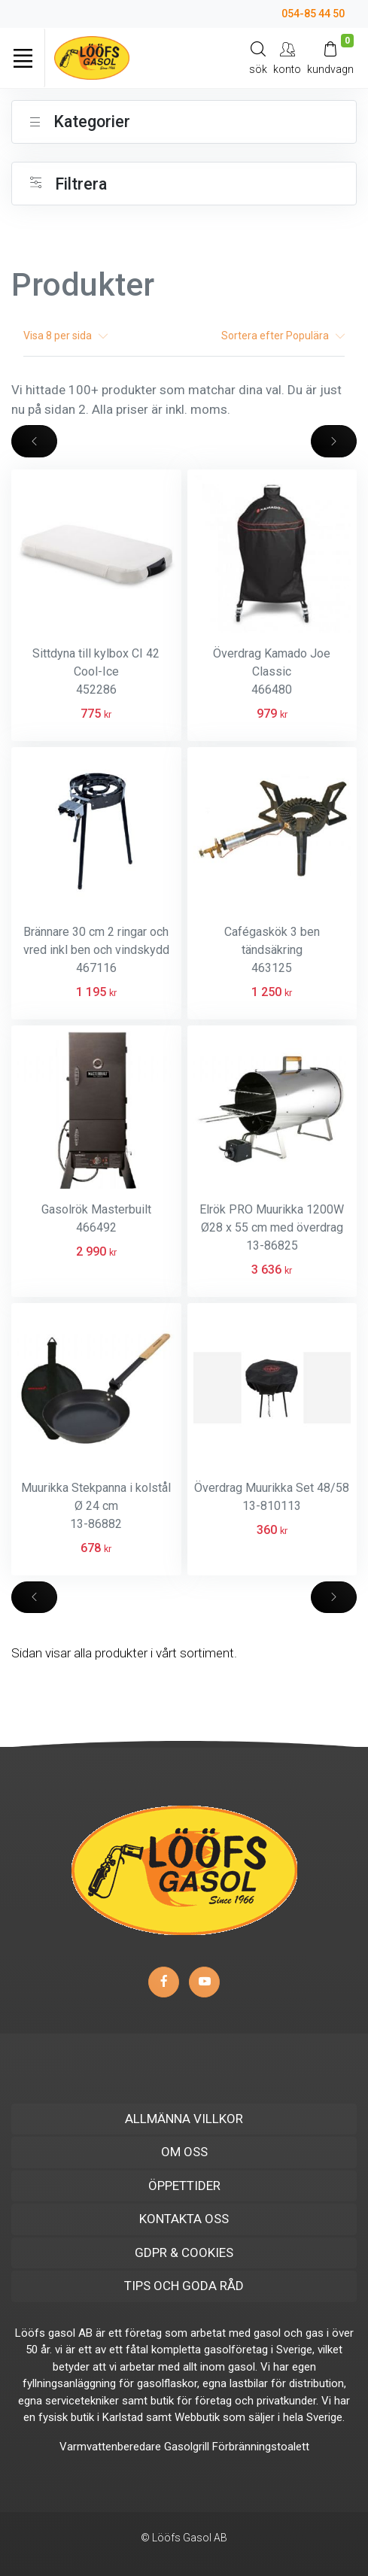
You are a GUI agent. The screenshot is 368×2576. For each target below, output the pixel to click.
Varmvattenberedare (110, 2446)
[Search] (258, 57)
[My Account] (287, 57)
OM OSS (184, 2151)
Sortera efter (283, 336)
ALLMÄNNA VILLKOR (184, 2118)
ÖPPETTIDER (184, 2185)
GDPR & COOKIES (184, 2252)
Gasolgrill (186, 2446)
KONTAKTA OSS (184, 2218)
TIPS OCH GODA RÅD (184, 2285)
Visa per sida (65, 336)
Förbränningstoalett (260, 2446)
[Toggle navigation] (22, 58)
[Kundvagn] (330, 57)
